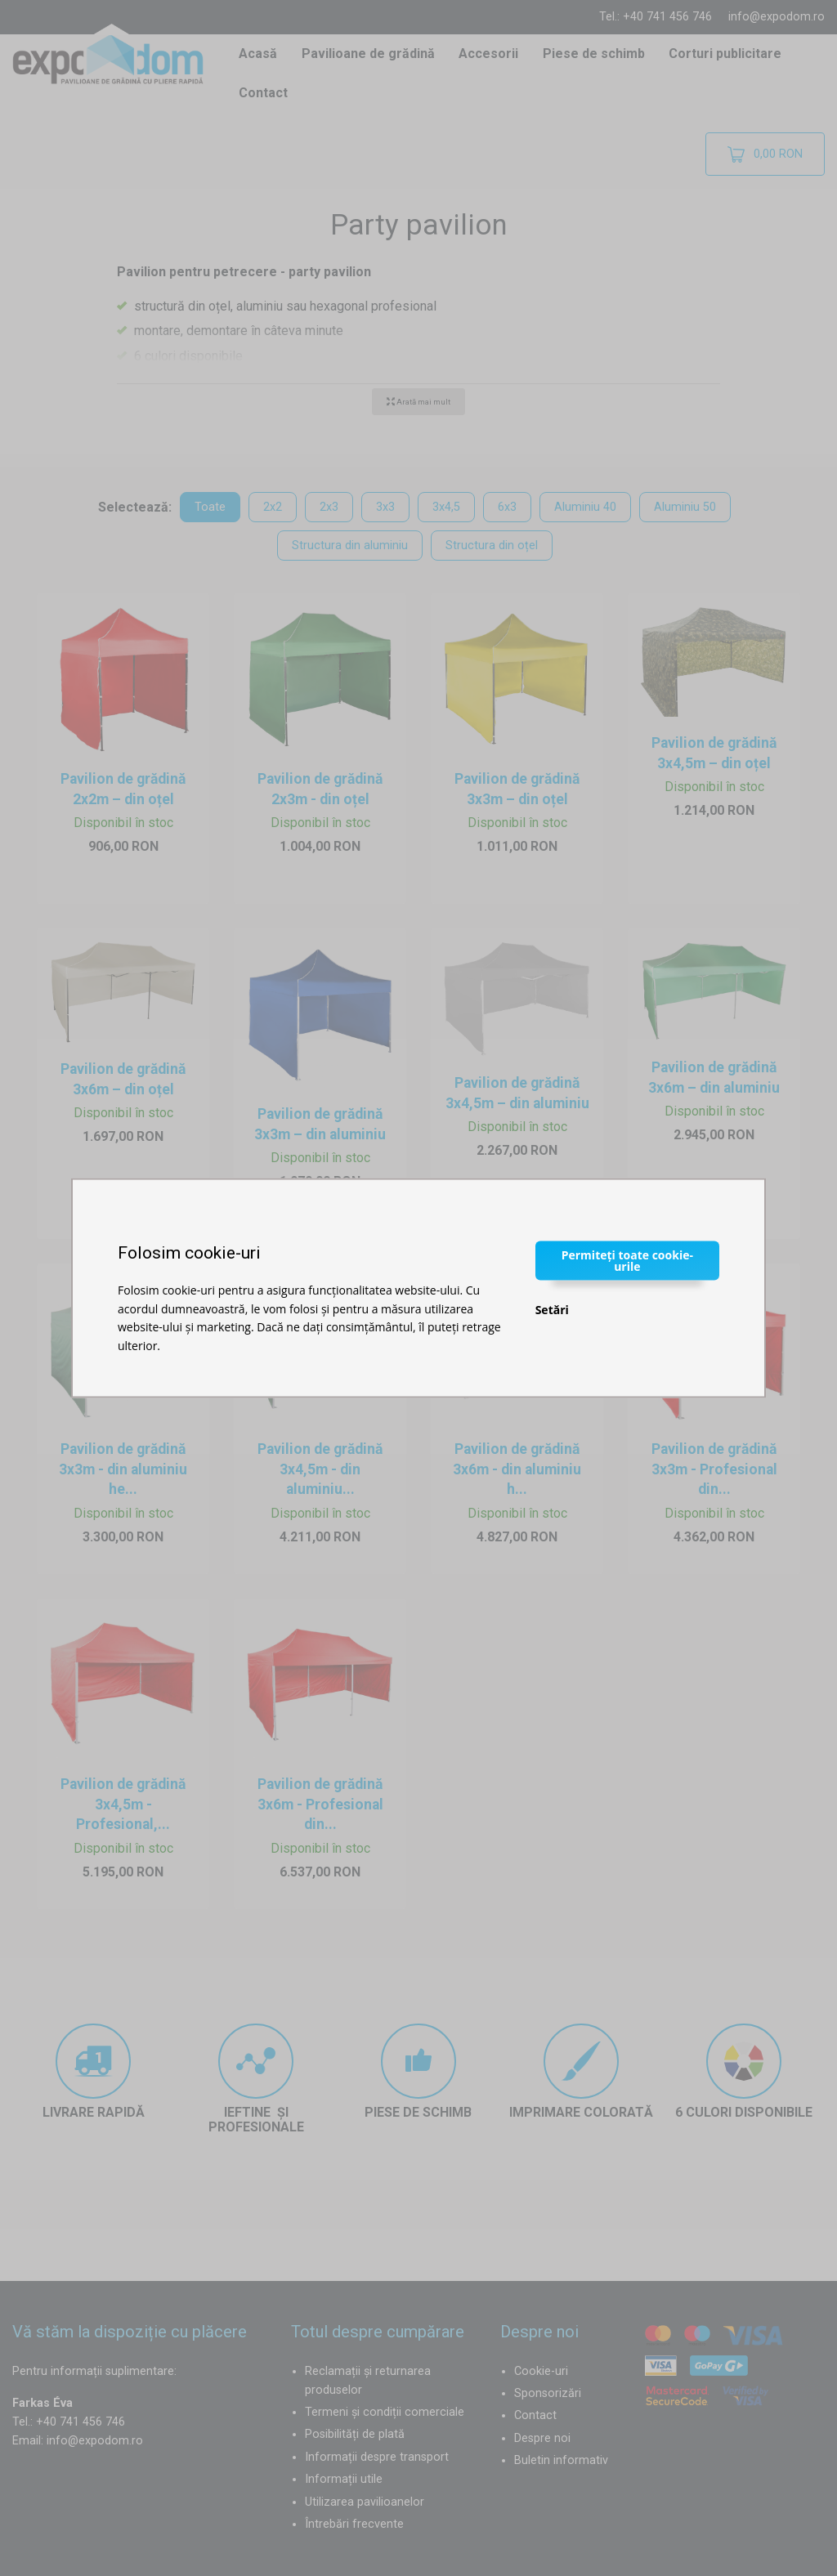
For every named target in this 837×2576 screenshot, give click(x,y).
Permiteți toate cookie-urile (627, 1260)
